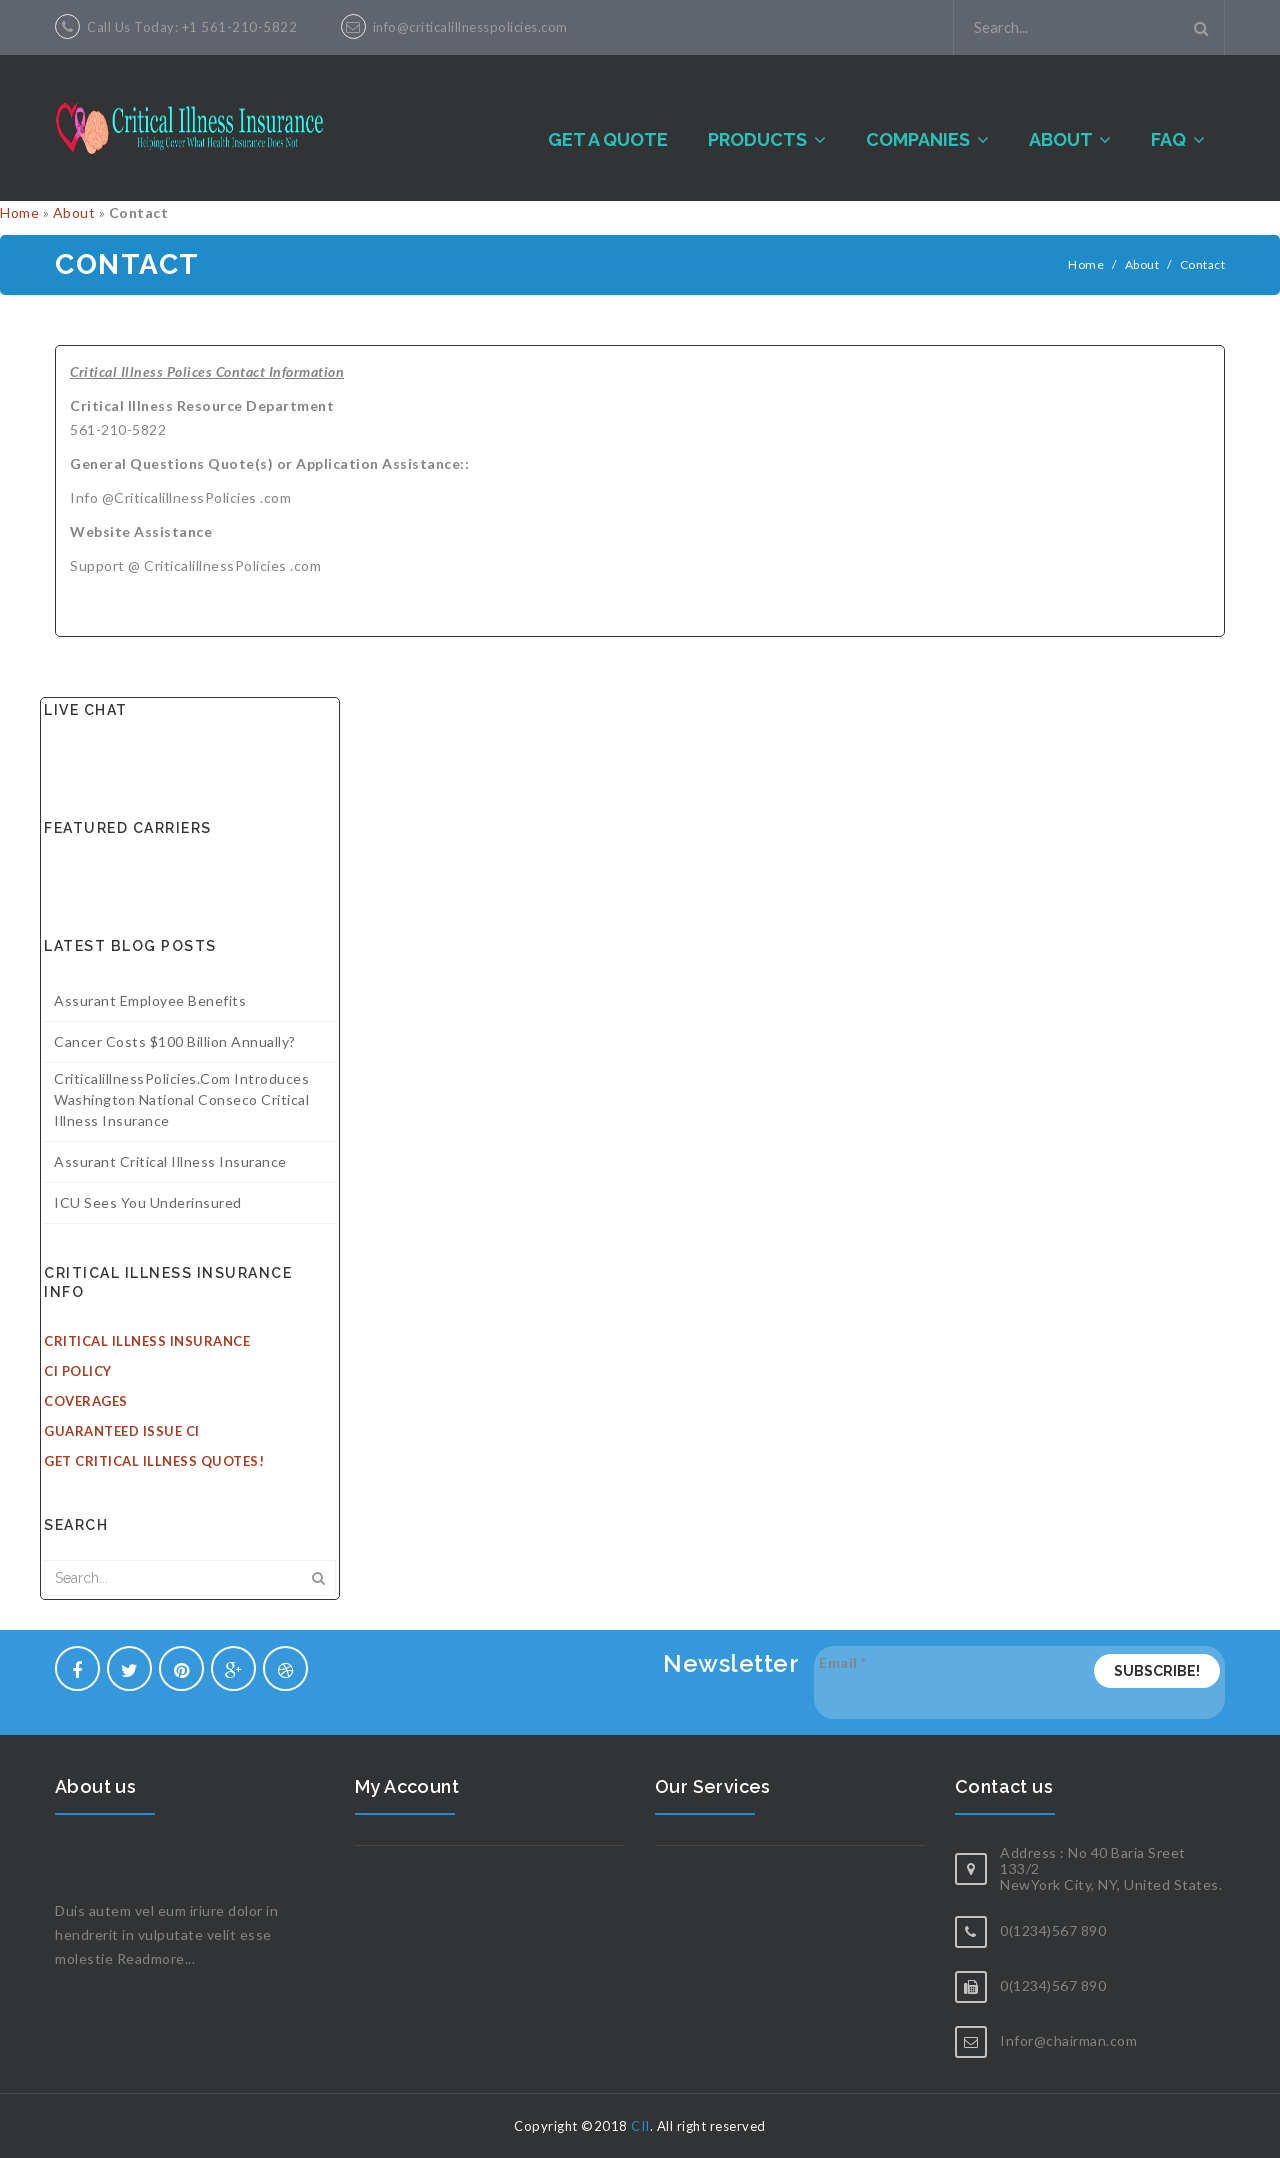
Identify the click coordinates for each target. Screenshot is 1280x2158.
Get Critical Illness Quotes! (154, 1461)
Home (19, 212)
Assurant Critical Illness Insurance (170, 1161)
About (74, 212)
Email (843, 1662)
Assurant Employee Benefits (150, 1000)
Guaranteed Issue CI (122, 1431)
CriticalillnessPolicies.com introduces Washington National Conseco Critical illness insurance (181, 1099)
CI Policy (78, 1371)
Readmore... (156, 1958)
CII (640, 2126)
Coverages (86, 1401)
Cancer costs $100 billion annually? (175, 1041)
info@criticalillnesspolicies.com (470, 27)
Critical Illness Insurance (147, 1341)
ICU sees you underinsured (148, 1202)
